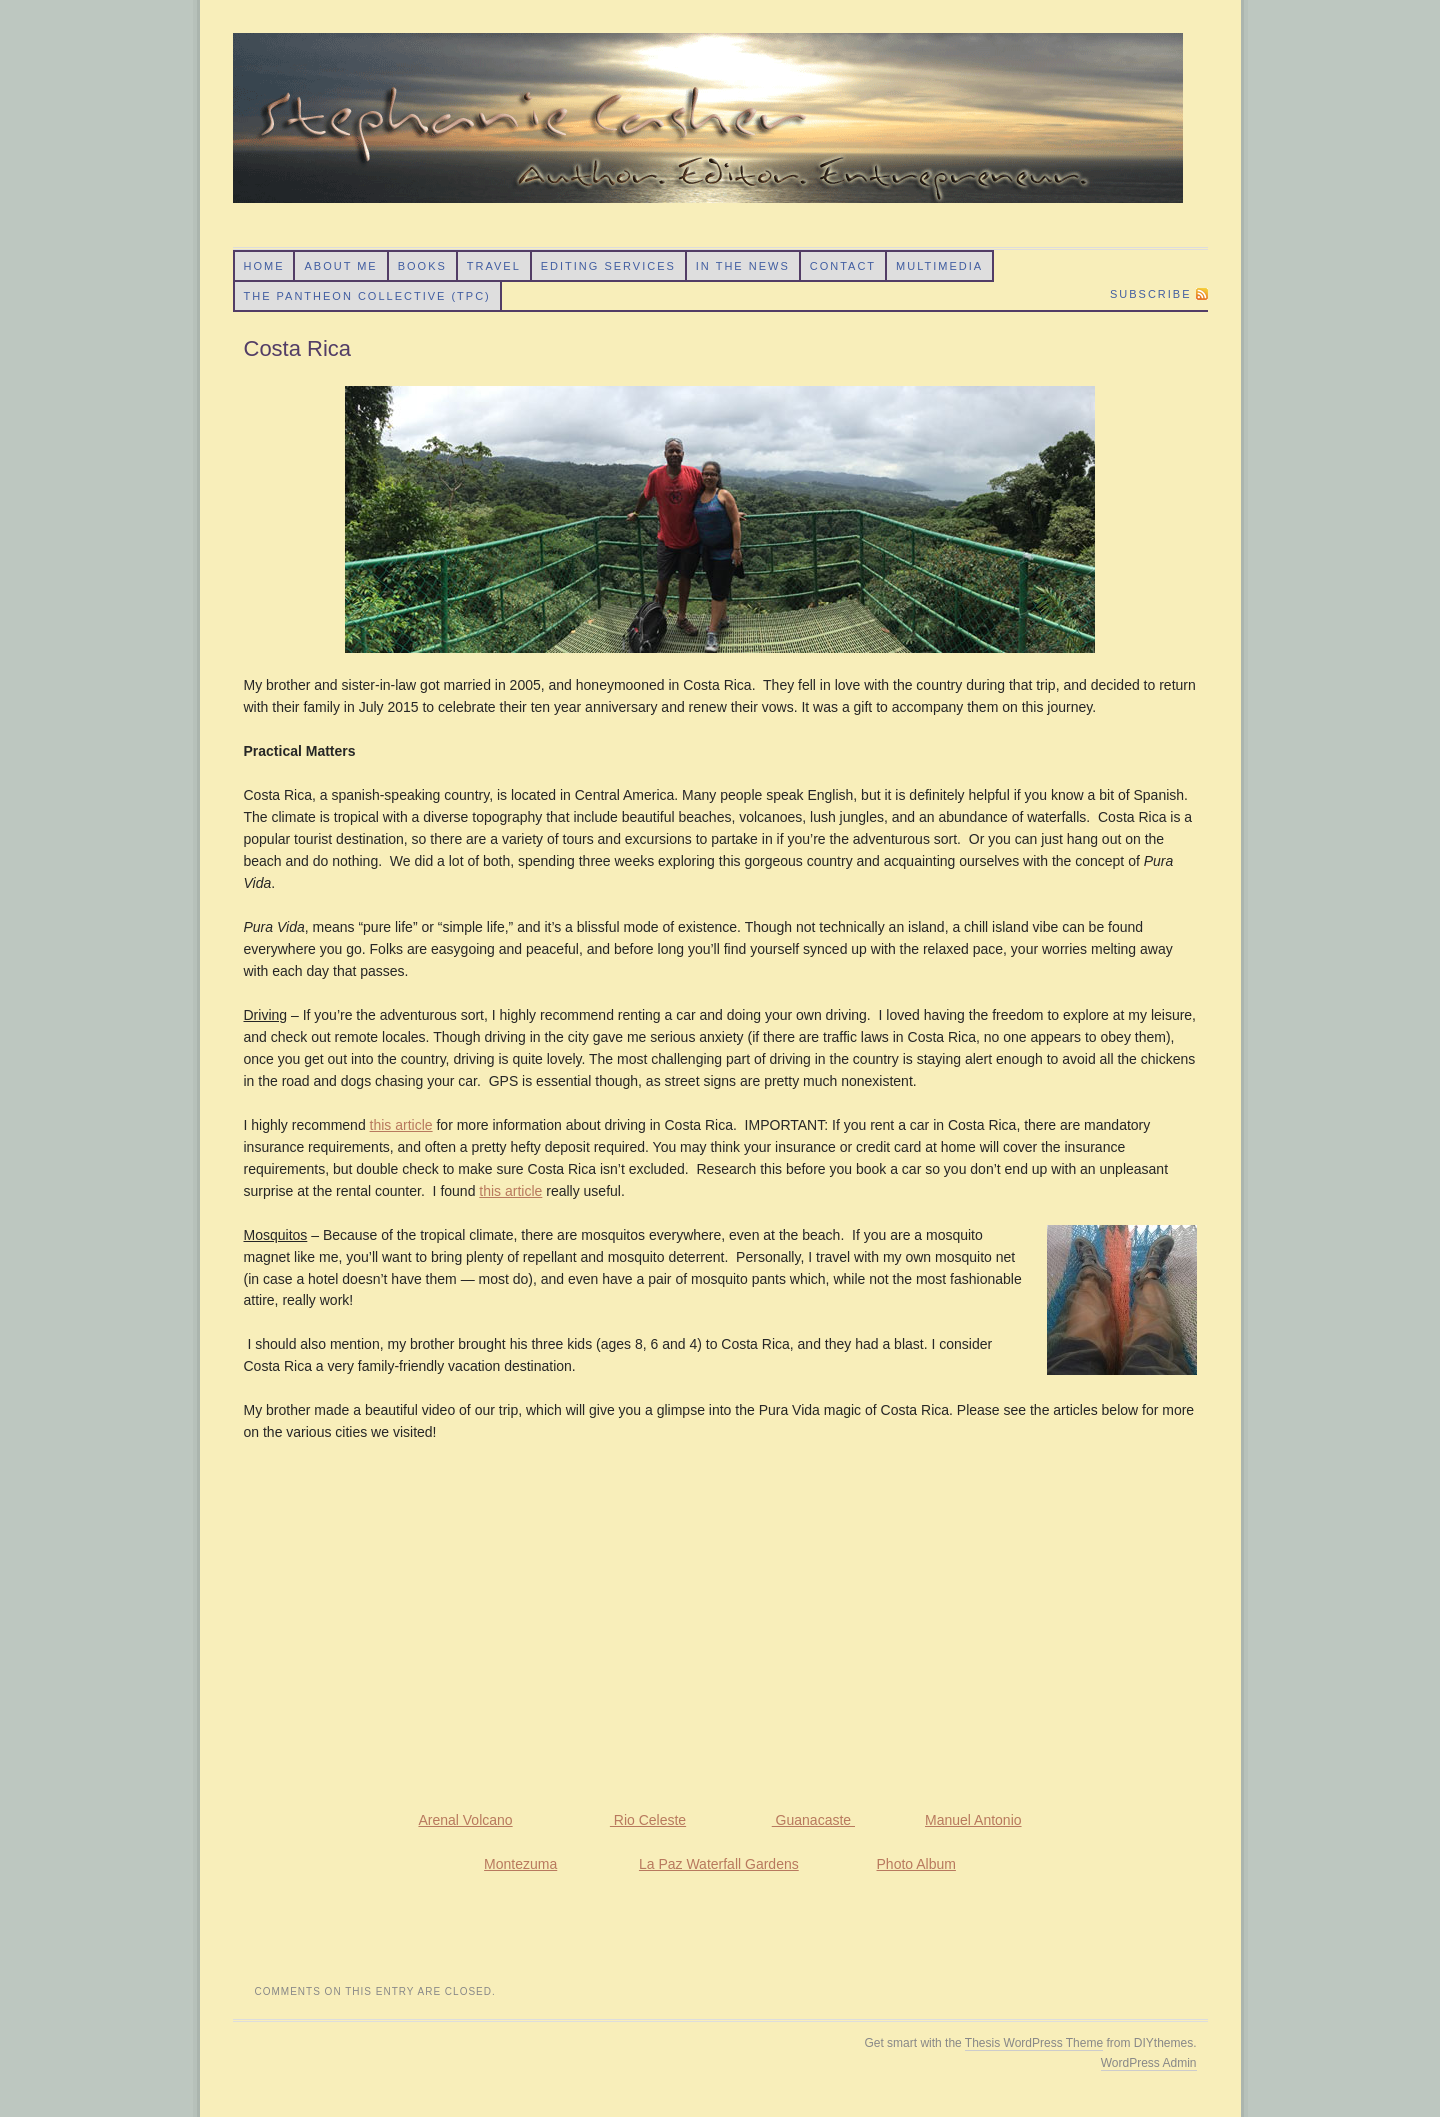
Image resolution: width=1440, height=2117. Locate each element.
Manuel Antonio (973, 1820)
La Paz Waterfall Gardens (719, 1864)
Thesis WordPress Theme (1034, 2043)
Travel (494, 266)
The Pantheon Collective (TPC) (366, 296)
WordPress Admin (1149, 2063)
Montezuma (520, 1864)
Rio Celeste (648, 1820)
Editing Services (608, 266)
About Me (340, 266)
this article (401, 1125)
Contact (843, 266)
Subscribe (1151, 294)
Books (422, 266)
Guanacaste (813, 1820)
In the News (743, 266)
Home (263, 266)
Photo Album (916, 1864)
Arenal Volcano (465, 1820)
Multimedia (939, 266)
